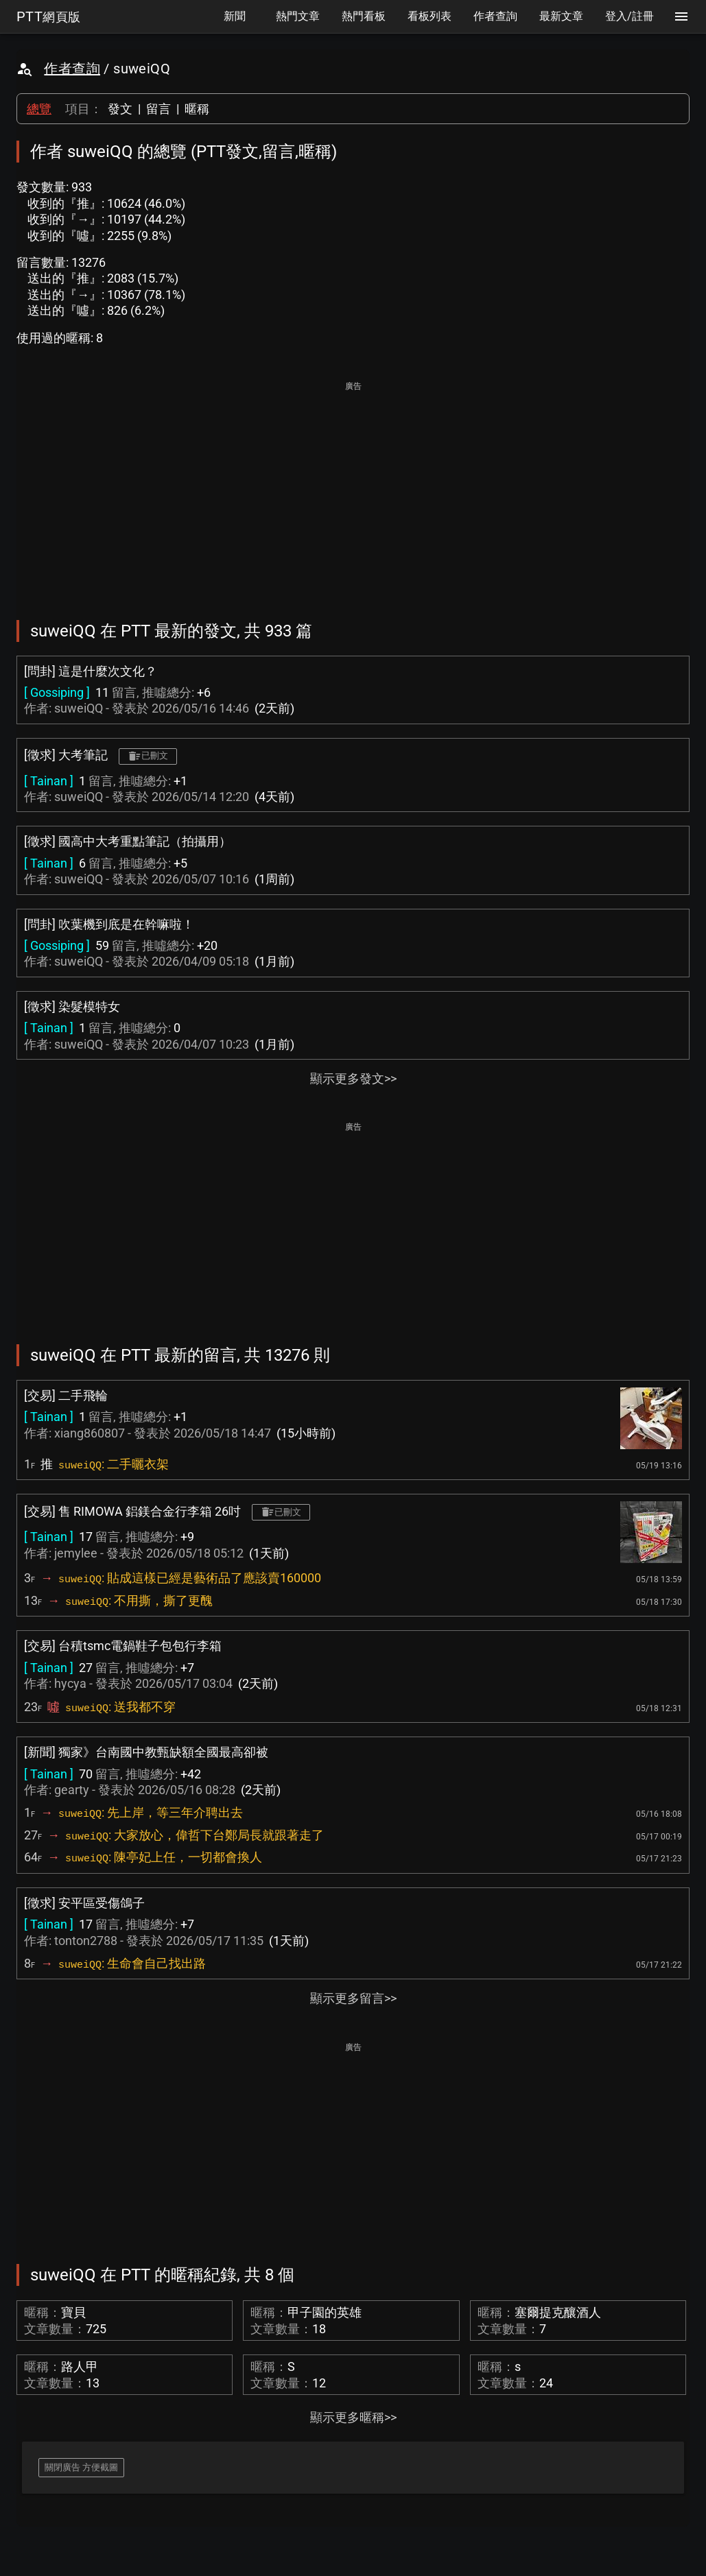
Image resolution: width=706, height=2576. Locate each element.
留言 (158, 109)
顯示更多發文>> (353, 1078)
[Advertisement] (353, 491)
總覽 (39, 109)
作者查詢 (72, 68)
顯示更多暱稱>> (353, 2417)
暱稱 (197, 109)
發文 (120, 109)
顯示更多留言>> (353, 1998)
